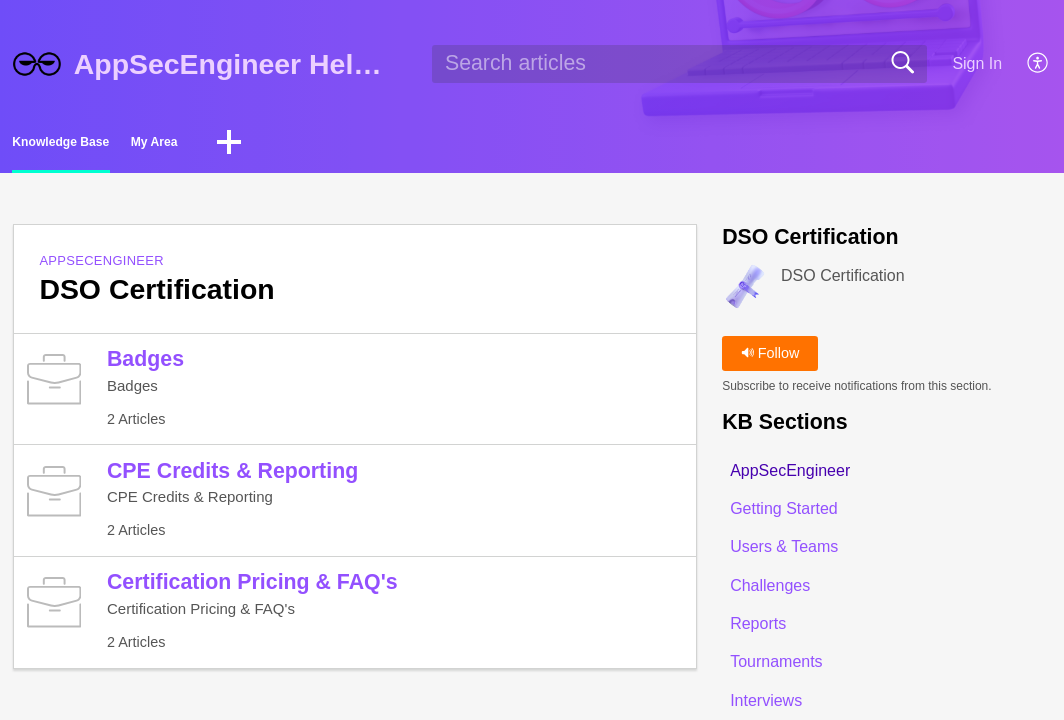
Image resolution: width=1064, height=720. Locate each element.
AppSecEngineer (101, 266)
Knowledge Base (112, 145)
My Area (277, 145)
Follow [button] (770, 359)
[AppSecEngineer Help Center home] (37, 64)
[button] (1038, 64)
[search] (679, 64)
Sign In (977, 63)
